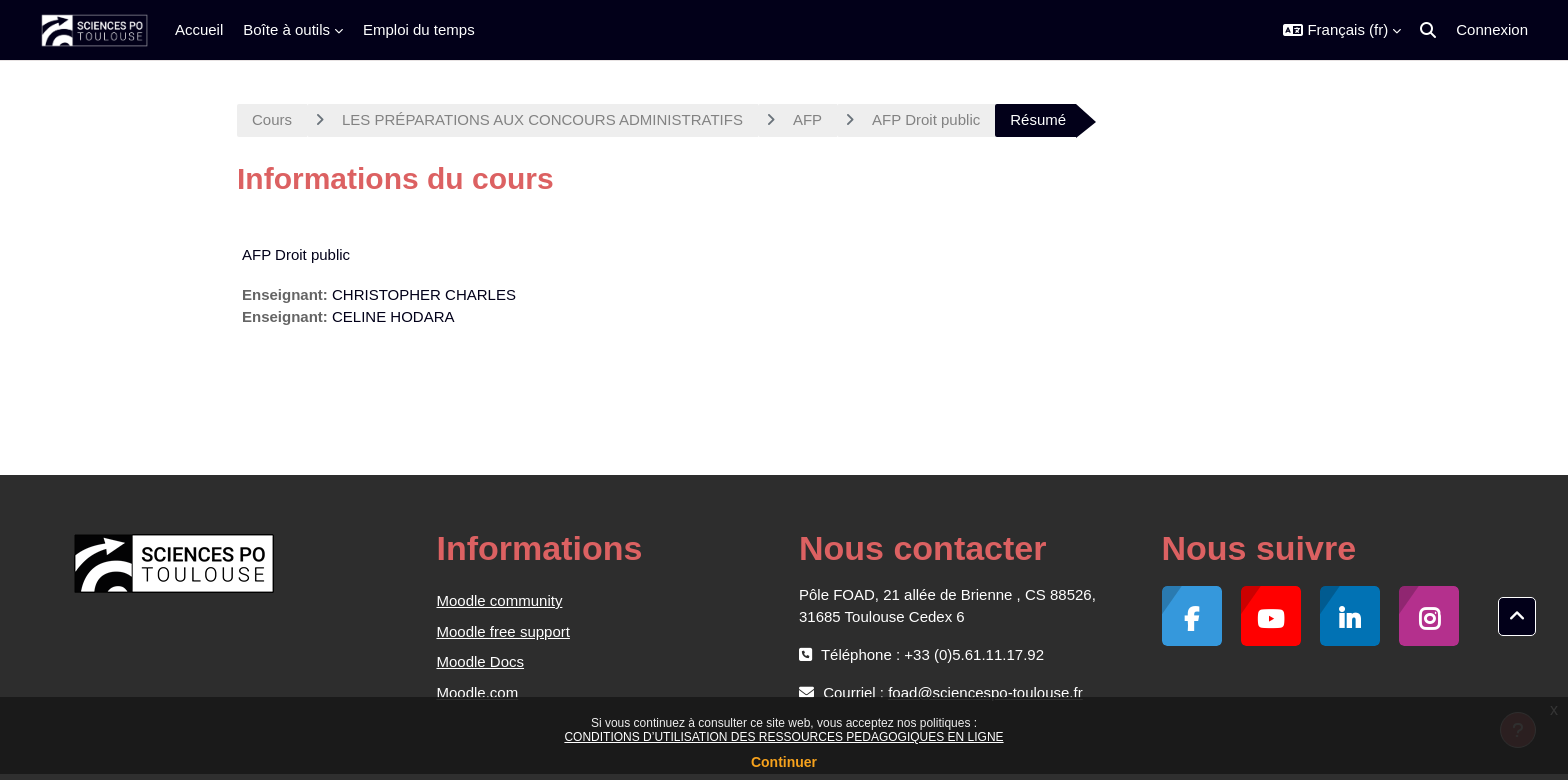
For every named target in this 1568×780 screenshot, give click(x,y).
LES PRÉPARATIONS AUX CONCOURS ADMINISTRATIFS (542, 119)
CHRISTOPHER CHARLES (424, 294)
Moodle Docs (481, 661)
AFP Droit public (926, 119)
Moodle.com (478, 692)
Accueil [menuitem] (199, 29)
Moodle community (500, 600)
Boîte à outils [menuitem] (286, 29)
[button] (1342, 30)
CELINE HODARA (393, 316)
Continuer (784, 762)
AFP (807, 119)
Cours (272, 119)
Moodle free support (503, 631)
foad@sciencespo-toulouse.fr (985, 692)
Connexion (1492, 29)
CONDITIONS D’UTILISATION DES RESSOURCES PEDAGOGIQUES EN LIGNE (783, 737)
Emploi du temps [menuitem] (419, 29)
